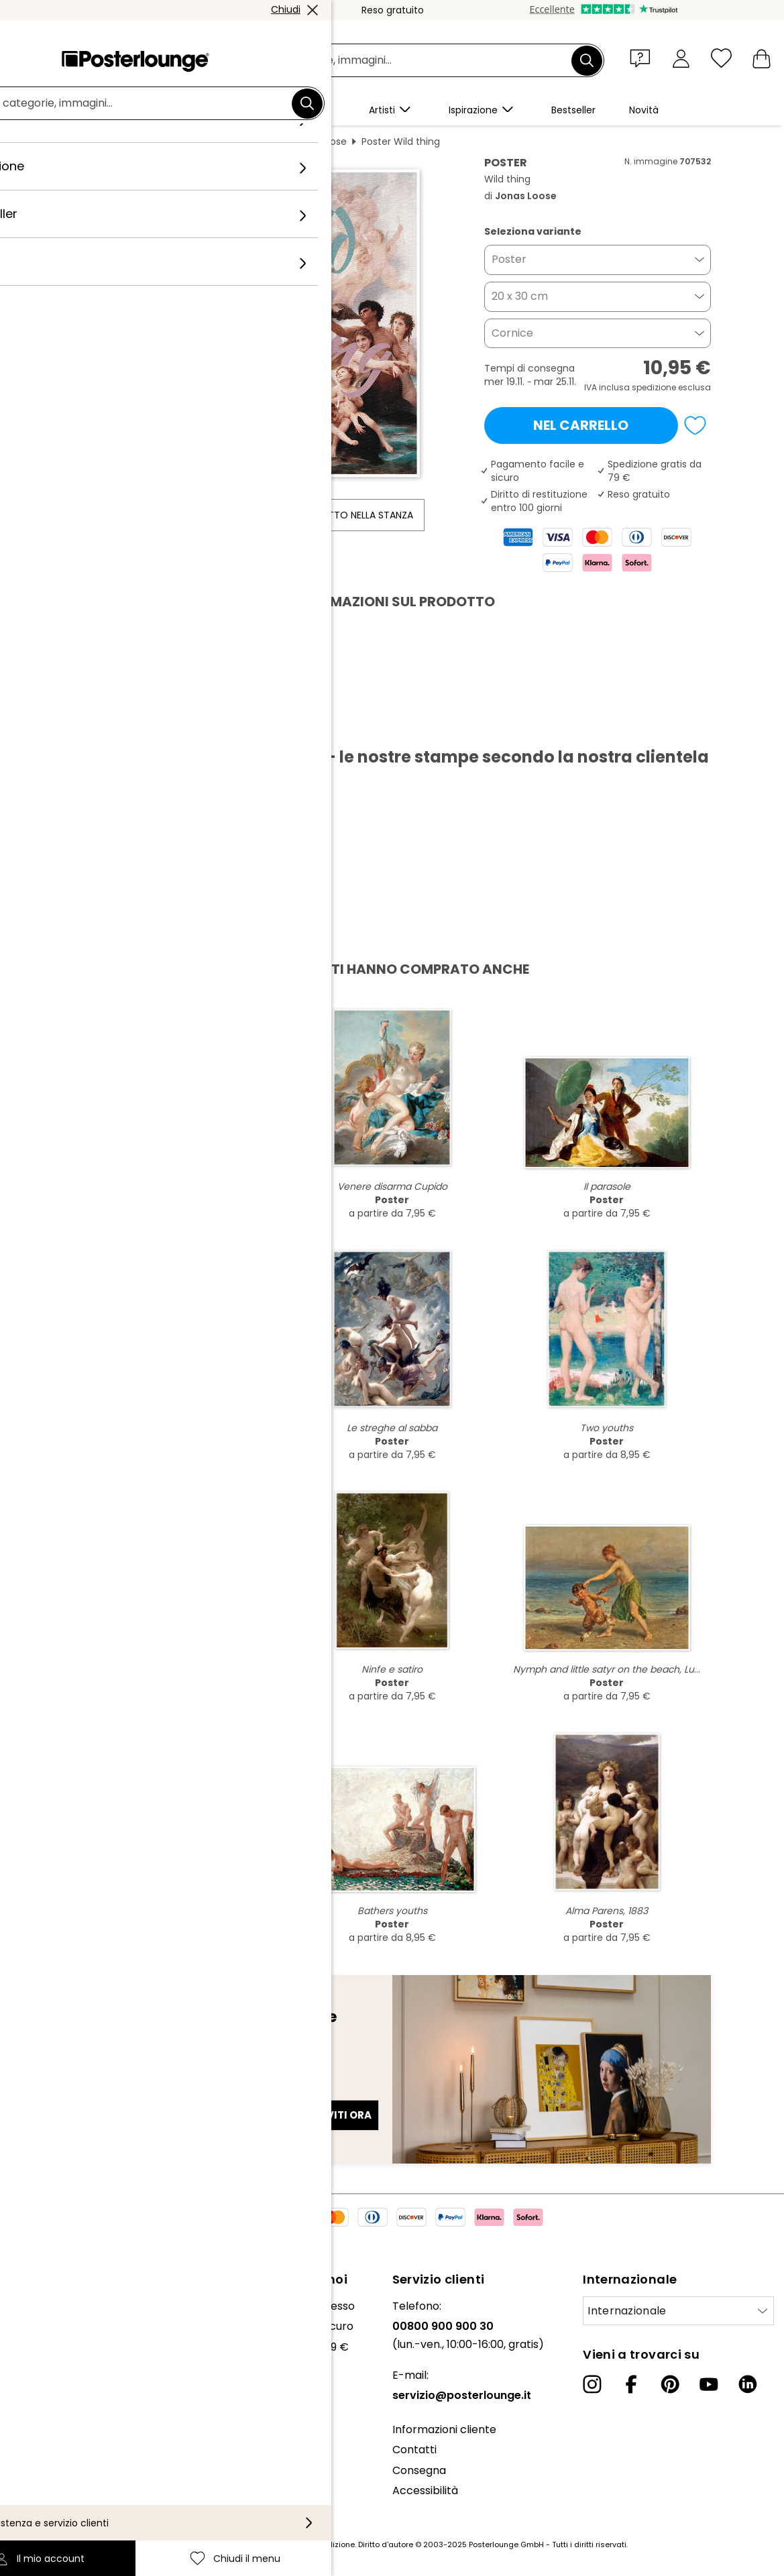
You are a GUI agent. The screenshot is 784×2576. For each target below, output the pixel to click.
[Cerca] (587, 60)
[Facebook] (631, 2384)
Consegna (419, 2470)
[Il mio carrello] (761, 58)
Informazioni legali (57, 2496)
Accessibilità (425, 2490)
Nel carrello (580, 425)
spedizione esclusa (671, 387)
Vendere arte (45, 2400)
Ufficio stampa (48, 2380)
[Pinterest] (670, 2384)
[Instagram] (592, 2384)
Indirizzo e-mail (125, 2091)
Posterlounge (111, 141)
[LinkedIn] (747, 2384)
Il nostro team (47, 2326)
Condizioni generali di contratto (92, 2435)
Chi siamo (35, 2306)
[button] (643, 57)
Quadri (172, 141)
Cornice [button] (512, 333)
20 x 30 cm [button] (520, 296)
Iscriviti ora (335, 2115)
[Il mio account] (681, 58)
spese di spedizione (316, 2544)
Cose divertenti (239, 141)
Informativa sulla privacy (75, 2455)
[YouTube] (708, 2384)
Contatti (414, 2449)
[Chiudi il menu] (721, 58)
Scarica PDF (121, 725)
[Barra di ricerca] (407, 61)
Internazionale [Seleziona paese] (626, 2310)
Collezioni (35, 2347)
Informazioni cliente (444, 2429)
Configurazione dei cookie (77, 2475)
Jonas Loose (318, 141)
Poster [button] (509, 259)
